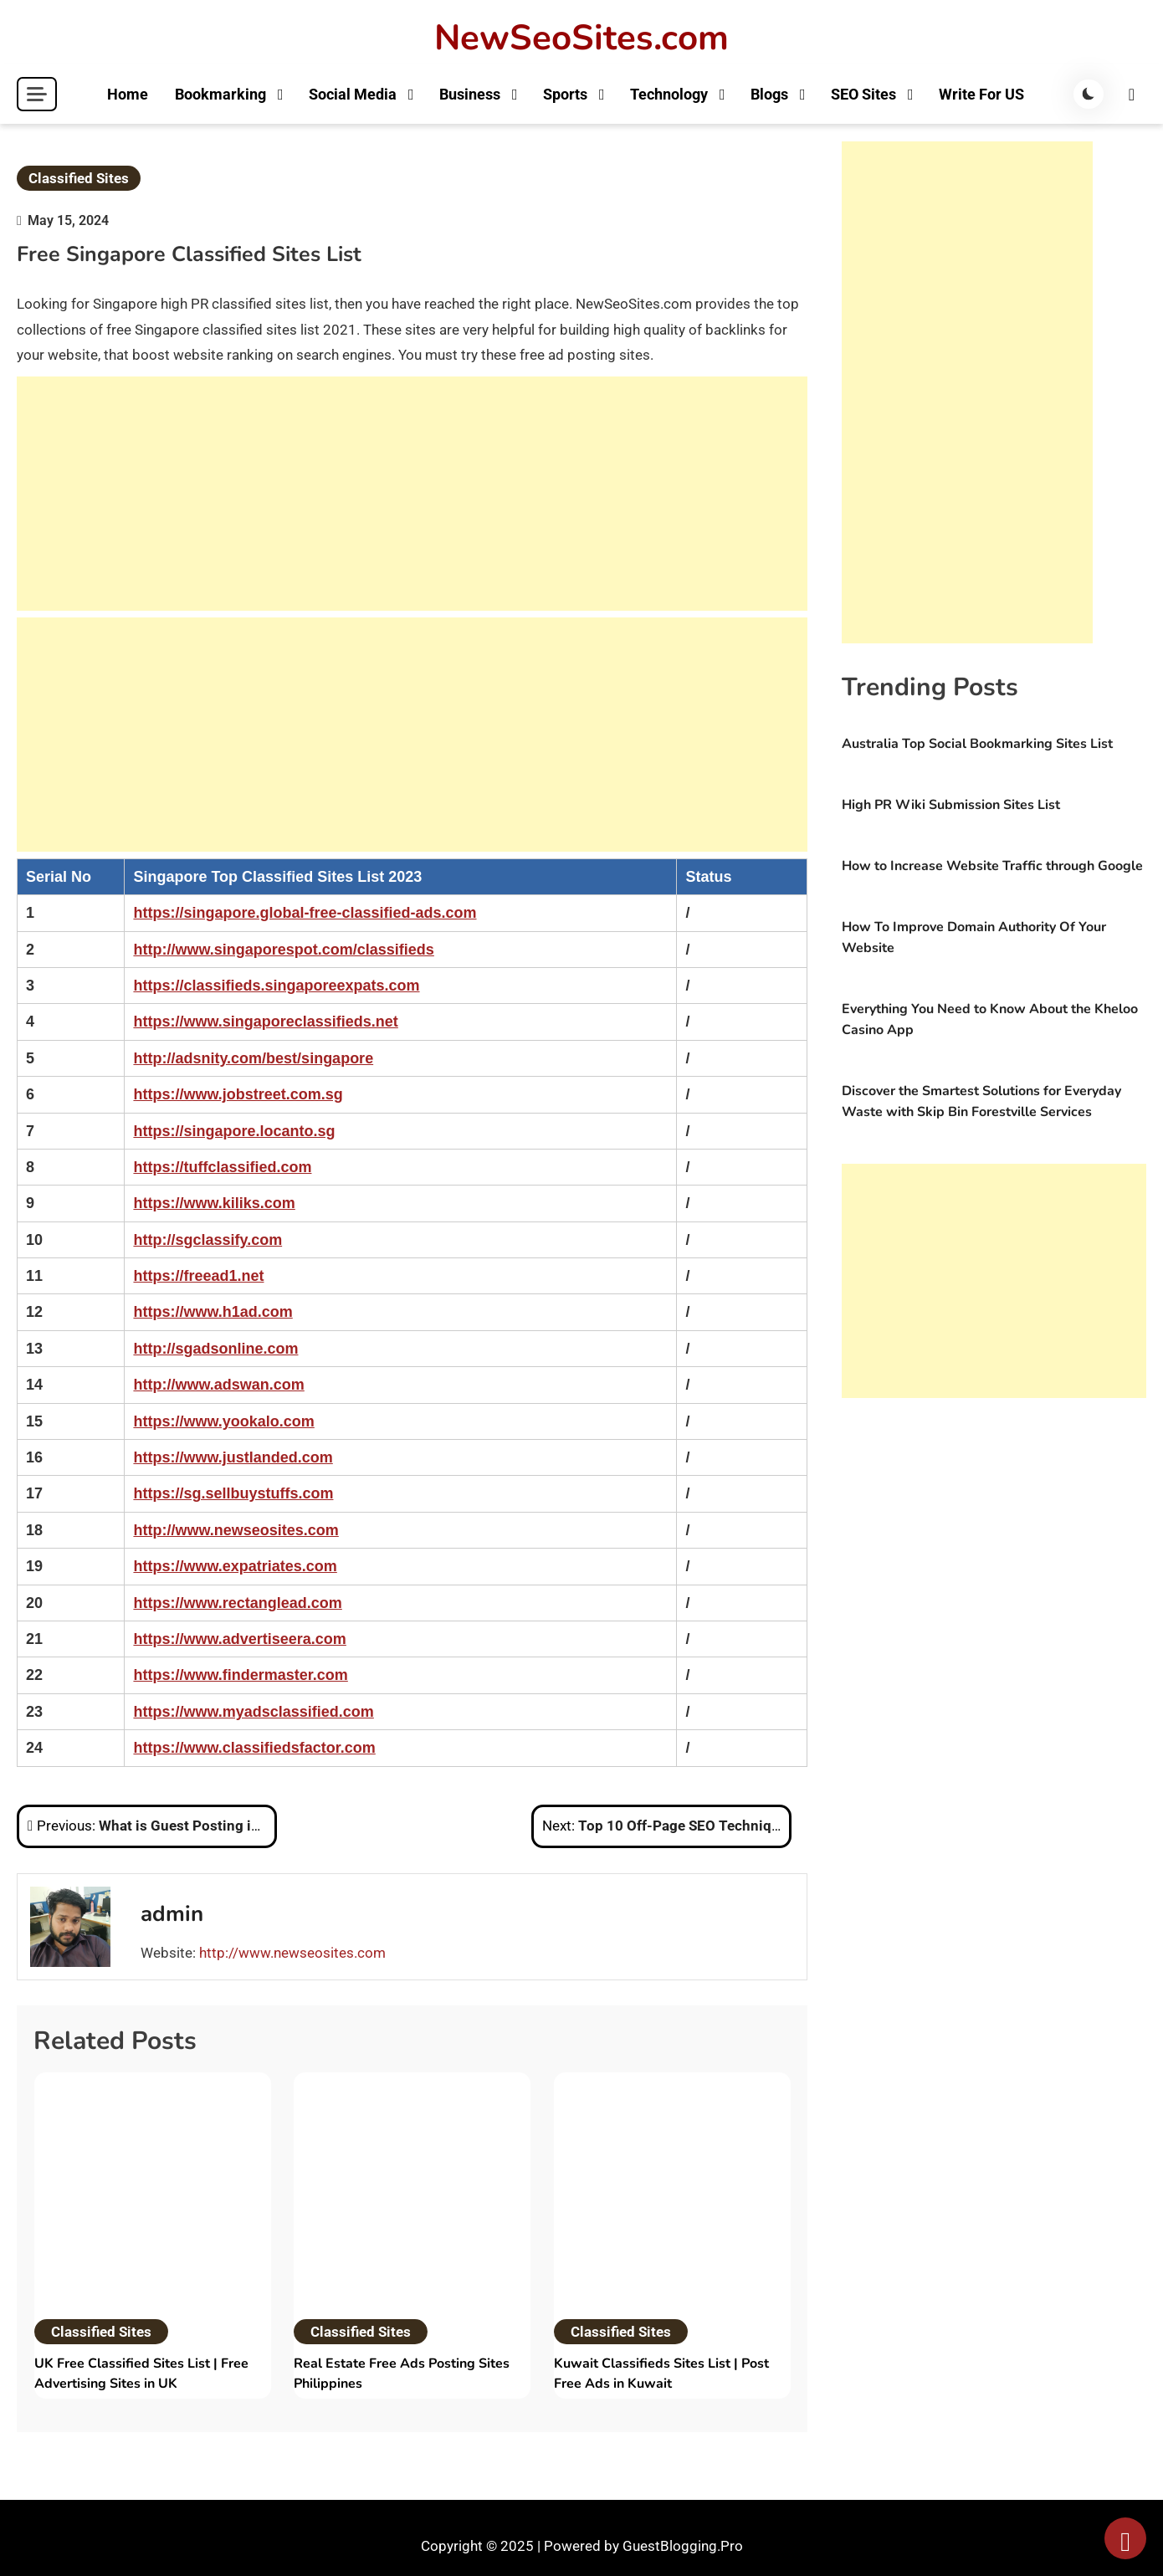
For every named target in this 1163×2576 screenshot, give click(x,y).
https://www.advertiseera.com (239, 1639)
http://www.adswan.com (218, 1384)
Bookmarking (219, 94)
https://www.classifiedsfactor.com (254, 1747)
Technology (668, 94)
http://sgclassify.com (207, 1240)
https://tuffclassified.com (222, 1167)
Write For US (980, 94)
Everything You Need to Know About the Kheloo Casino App (990, 1019)
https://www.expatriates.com (234, 1566)
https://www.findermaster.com (240, 1675)
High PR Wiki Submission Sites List (951, 805)
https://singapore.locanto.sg (234, 1131)
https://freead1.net (198, 1276)
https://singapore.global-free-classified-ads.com (304, 912)
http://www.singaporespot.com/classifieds (283, 949)
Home (126, 94)
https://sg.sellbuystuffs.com (233, 1493)
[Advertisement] (412, 493)
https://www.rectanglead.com (237, 1603)
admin (172, 1913)
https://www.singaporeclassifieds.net (265, 1021)
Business (469, 94)
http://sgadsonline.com (215, 1348)
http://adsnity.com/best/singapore (253, 1058)
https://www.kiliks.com (214, 1203)
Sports (564, 94)
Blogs (768, 94)
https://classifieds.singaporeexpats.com (276, 985)
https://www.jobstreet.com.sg (237, 1094)
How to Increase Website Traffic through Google (992, 866)
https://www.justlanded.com (232, 1457)
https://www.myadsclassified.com (253, 1711)
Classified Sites (78, 178)
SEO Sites (862, 94)
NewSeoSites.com (581, 38)
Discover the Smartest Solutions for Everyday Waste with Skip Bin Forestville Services (981, 1101)
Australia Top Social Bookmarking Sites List (977, 744)
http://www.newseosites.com (235, 1530)
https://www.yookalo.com (223, 1421)
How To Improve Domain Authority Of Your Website (974, 937)
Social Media (352, 94)
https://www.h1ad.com (212, 1311)
